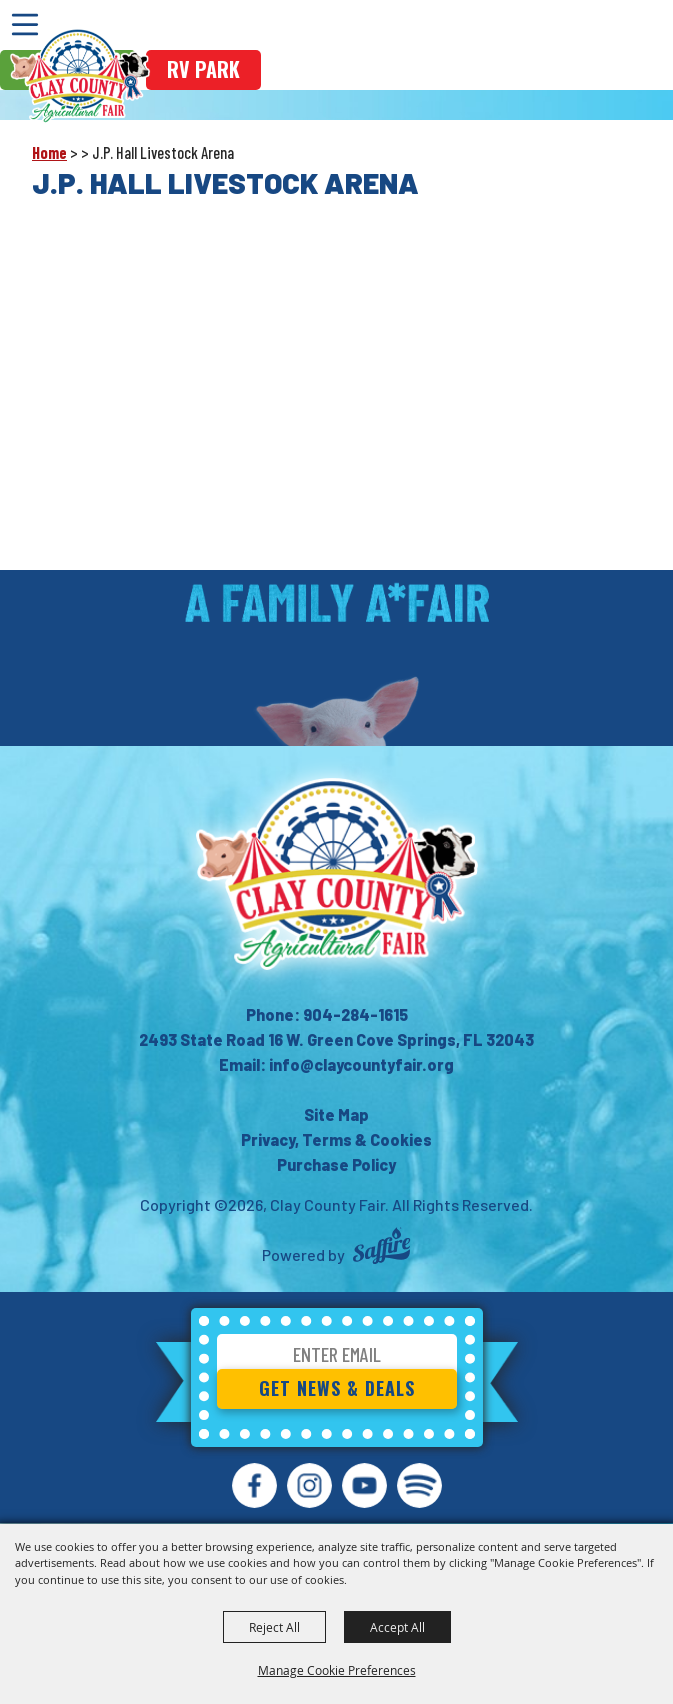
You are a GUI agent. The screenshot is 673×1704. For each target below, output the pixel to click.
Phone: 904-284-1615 (327, 1014)
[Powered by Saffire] (381, 1248)
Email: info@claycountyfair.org (336, 1064)
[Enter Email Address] (337, 1357)
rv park (203, 69)
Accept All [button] (397, 1627)
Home (49, 152)
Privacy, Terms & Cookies (336, 1139)
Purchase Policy (336, 1164)
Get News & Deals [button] (337, 1388)
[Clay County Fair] (80, 76)
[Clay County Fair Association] (337, 874)
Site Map (336, 1114)
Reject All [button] (274, 1627)
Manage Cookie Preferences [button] (337, 1670)
